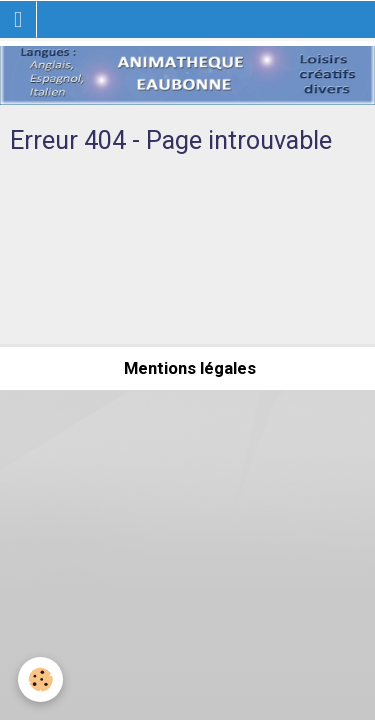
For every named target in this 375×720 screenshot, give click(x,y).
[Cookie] (40, 679)
